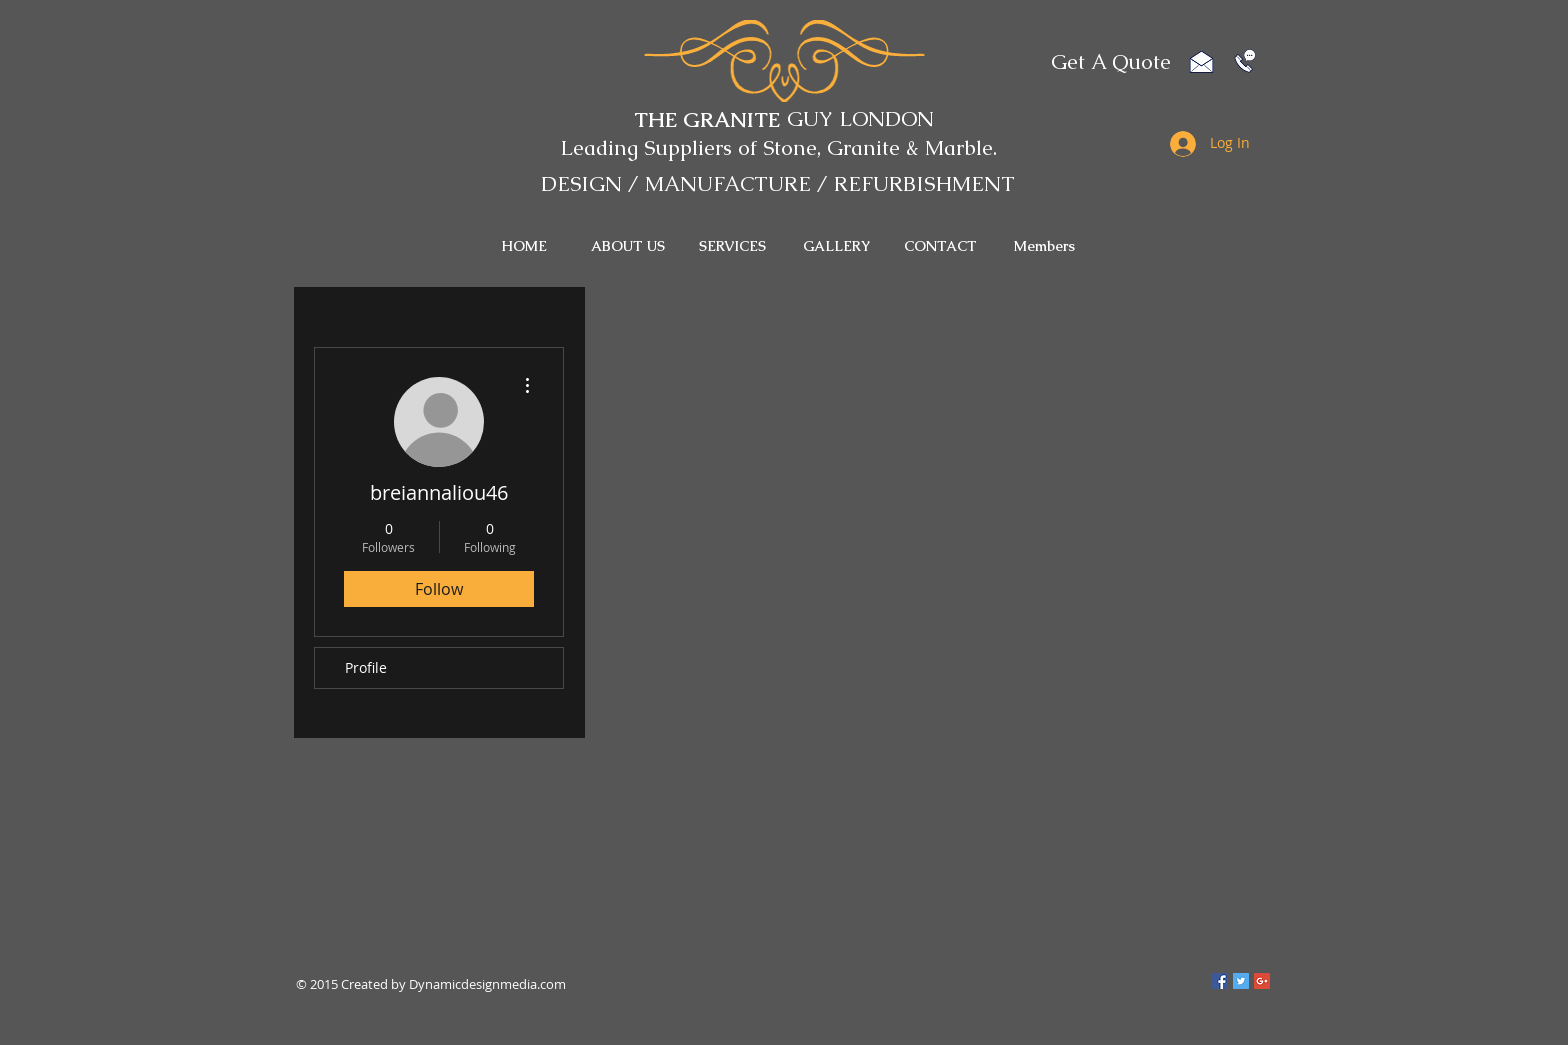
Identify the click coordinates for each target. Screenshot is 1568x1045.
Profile (366, 667)
